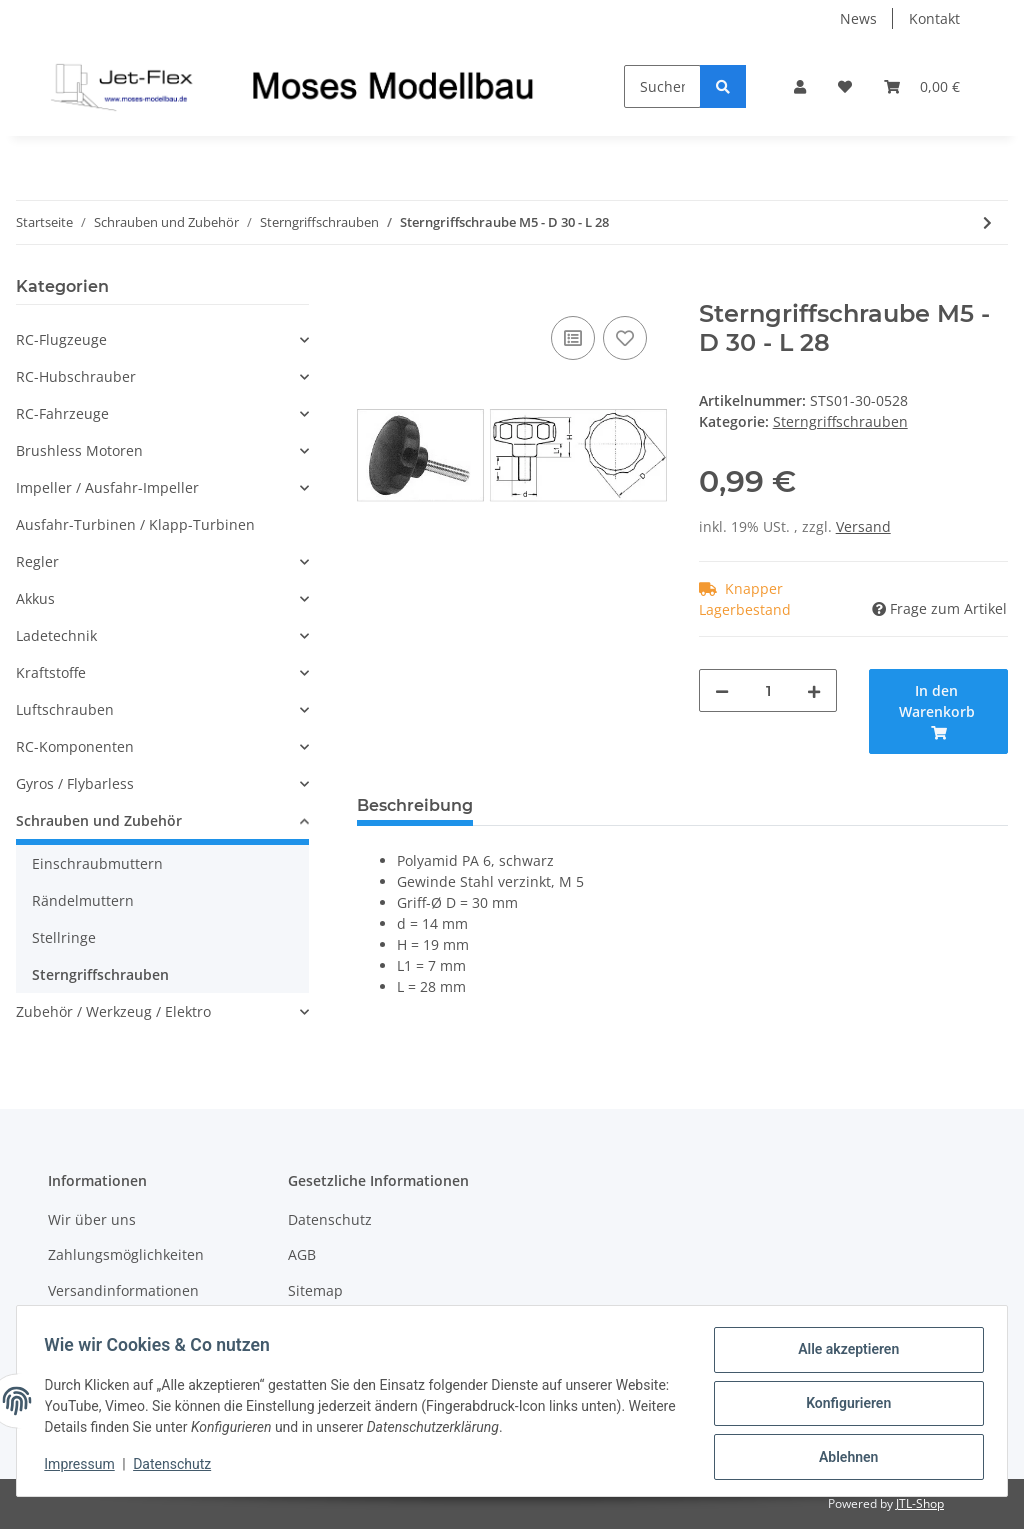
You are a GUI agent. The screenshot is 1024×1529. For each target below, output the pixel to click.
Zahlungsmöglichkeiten (126, 1254)
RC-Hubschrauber (76, 376)
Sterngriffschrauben (840, 421)
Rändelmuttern (83, 900)
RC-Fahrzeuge (62, 413)
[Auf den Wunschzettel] (625, 338)
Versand (863, 526)
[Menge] (768, 690)
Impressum (84, 1467)
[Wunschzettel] (845, 86)
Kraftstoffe (51, 672)
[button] (800, 86)
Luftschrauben (65, 709)
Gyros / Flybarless (75, 783)
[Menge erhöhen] (814, 690)
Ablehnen (843, 1458)
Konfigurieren (843, 1406)
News (858, 18)
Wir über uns (92, 1219)
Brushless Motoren (79, 450)
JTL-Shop (920, 1503)
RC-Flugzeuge (61, 339)
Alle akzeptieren (843, 1354)
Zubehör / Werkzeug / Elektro (113, 1011)
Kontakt (934, 18)
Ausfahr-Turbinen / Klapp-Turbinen (135, 524)
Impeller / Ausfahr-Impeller (107, 487)
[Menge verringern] (722, 690)
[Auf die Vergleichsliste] (573, 338)
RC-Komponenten (75, 746)
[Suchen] (662, 86)
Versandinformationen (123, 1290)
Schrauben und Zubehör (99, 820)
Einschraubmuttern (97, 863)
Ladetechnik (56, 635)
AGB (302, 1254)
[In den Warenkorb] (373, 289)
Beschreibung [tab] (415, 805)
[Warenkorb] (922, 86)
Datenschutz (330, 1219)
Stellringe (64, 937)
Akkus (35, 598)
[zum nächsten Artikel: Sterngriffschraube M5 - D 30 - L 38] (987, 222)
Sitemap (315, 1290)
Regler (37, 561)
